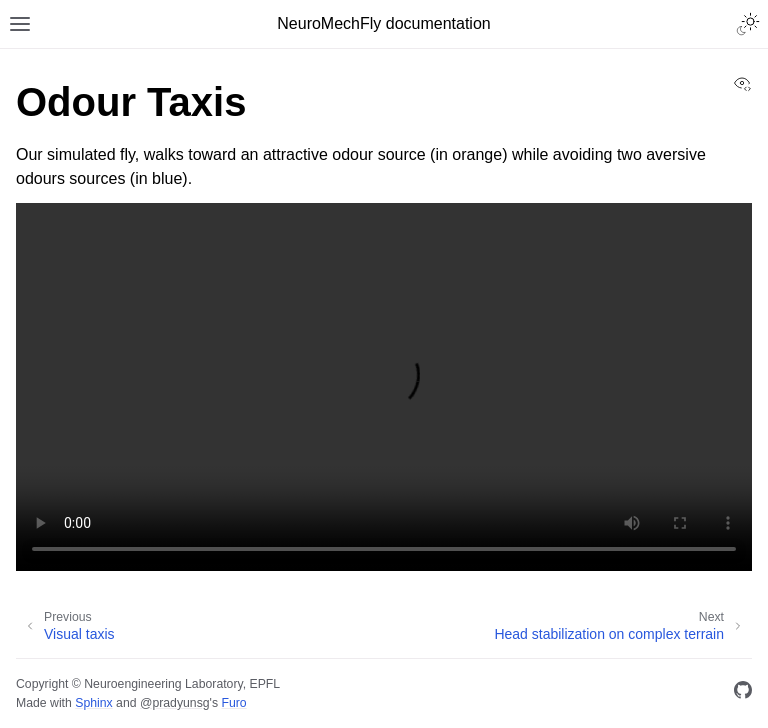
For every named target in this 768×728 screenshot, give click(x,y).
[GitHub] (743, 693)
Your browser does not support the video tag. (384, 387)
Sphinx (93, 703)
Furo (233, 703)
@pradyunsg (175, 703)
